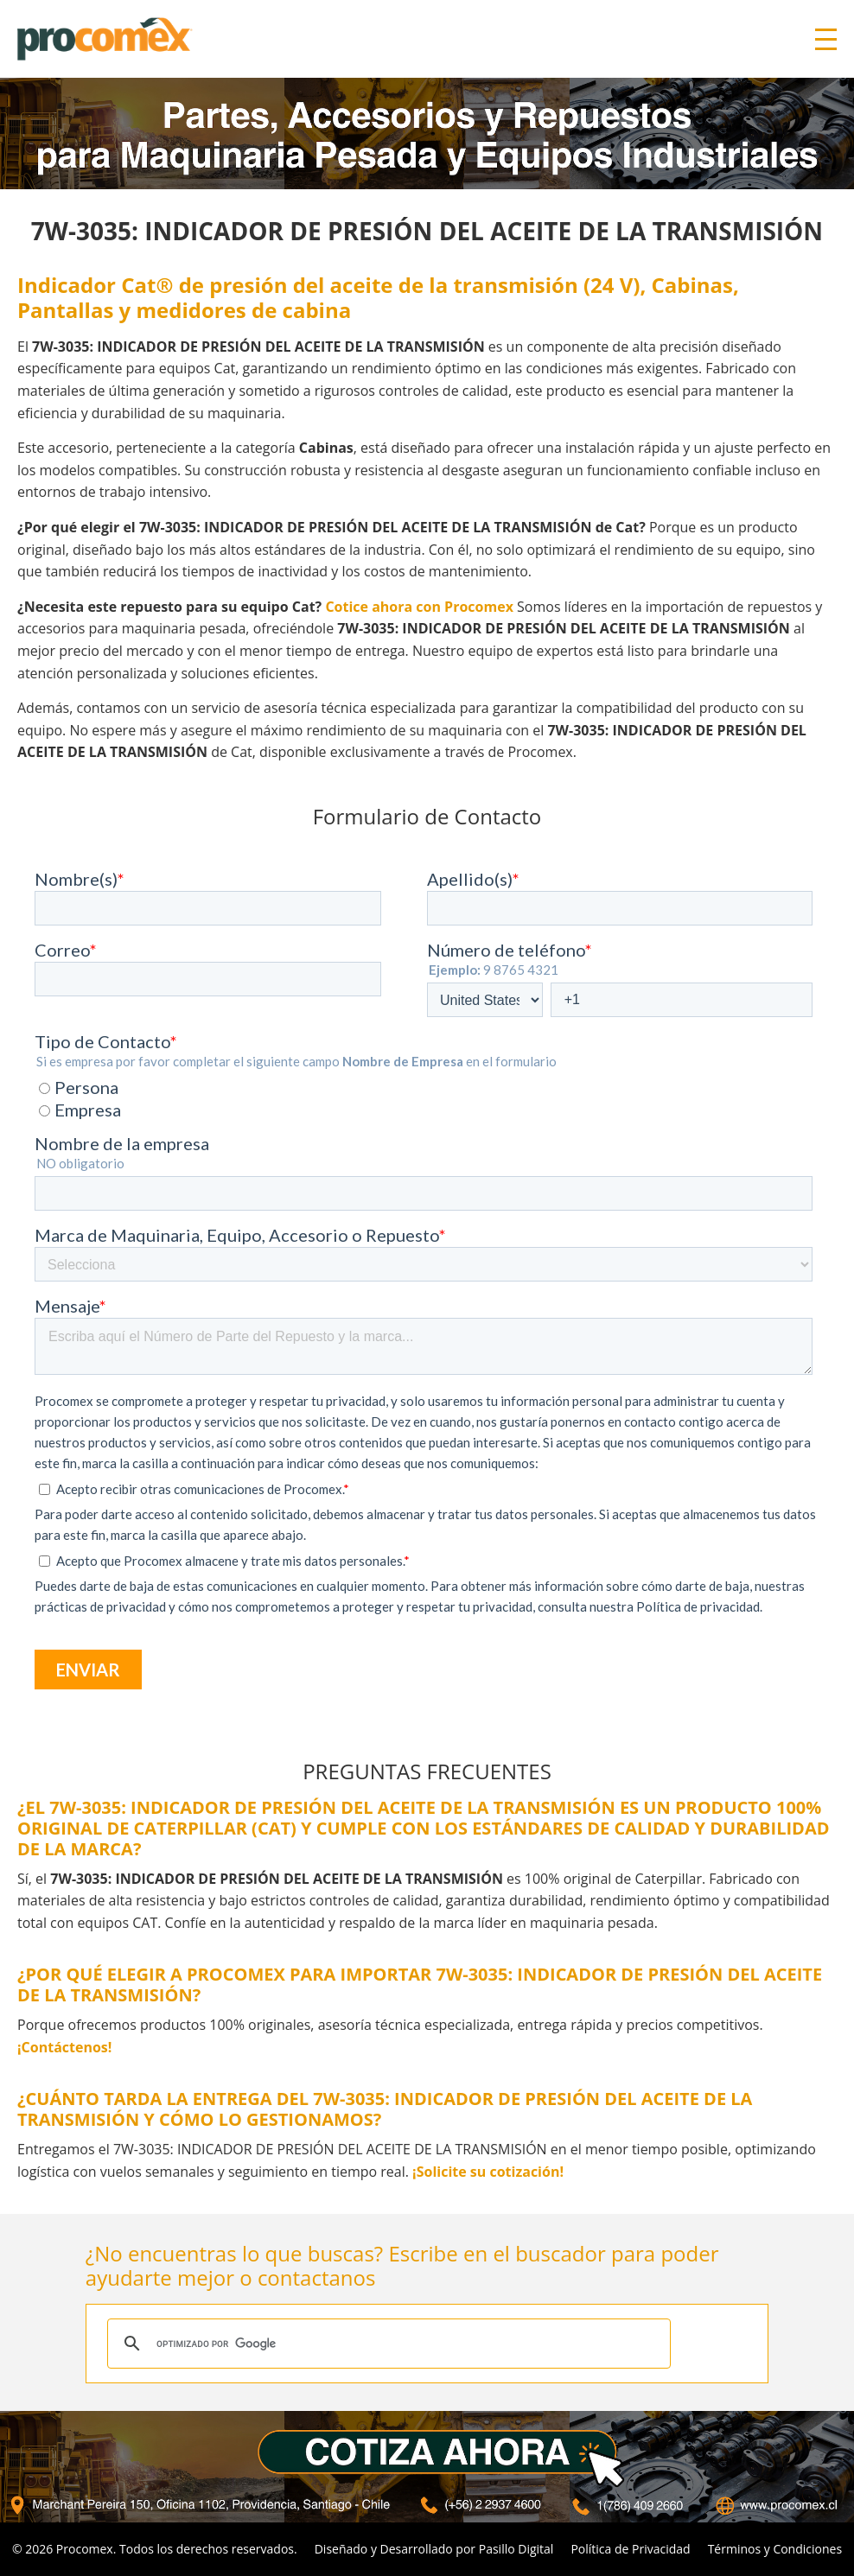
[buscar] (386, 2343)
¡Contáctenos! (64, 2047)
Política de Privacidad (630, 2549)
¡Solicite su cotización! (488, 2171)
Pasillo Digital (516, 2549)
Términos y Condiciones (775, 2549)
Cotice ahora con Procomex (419, 606)
